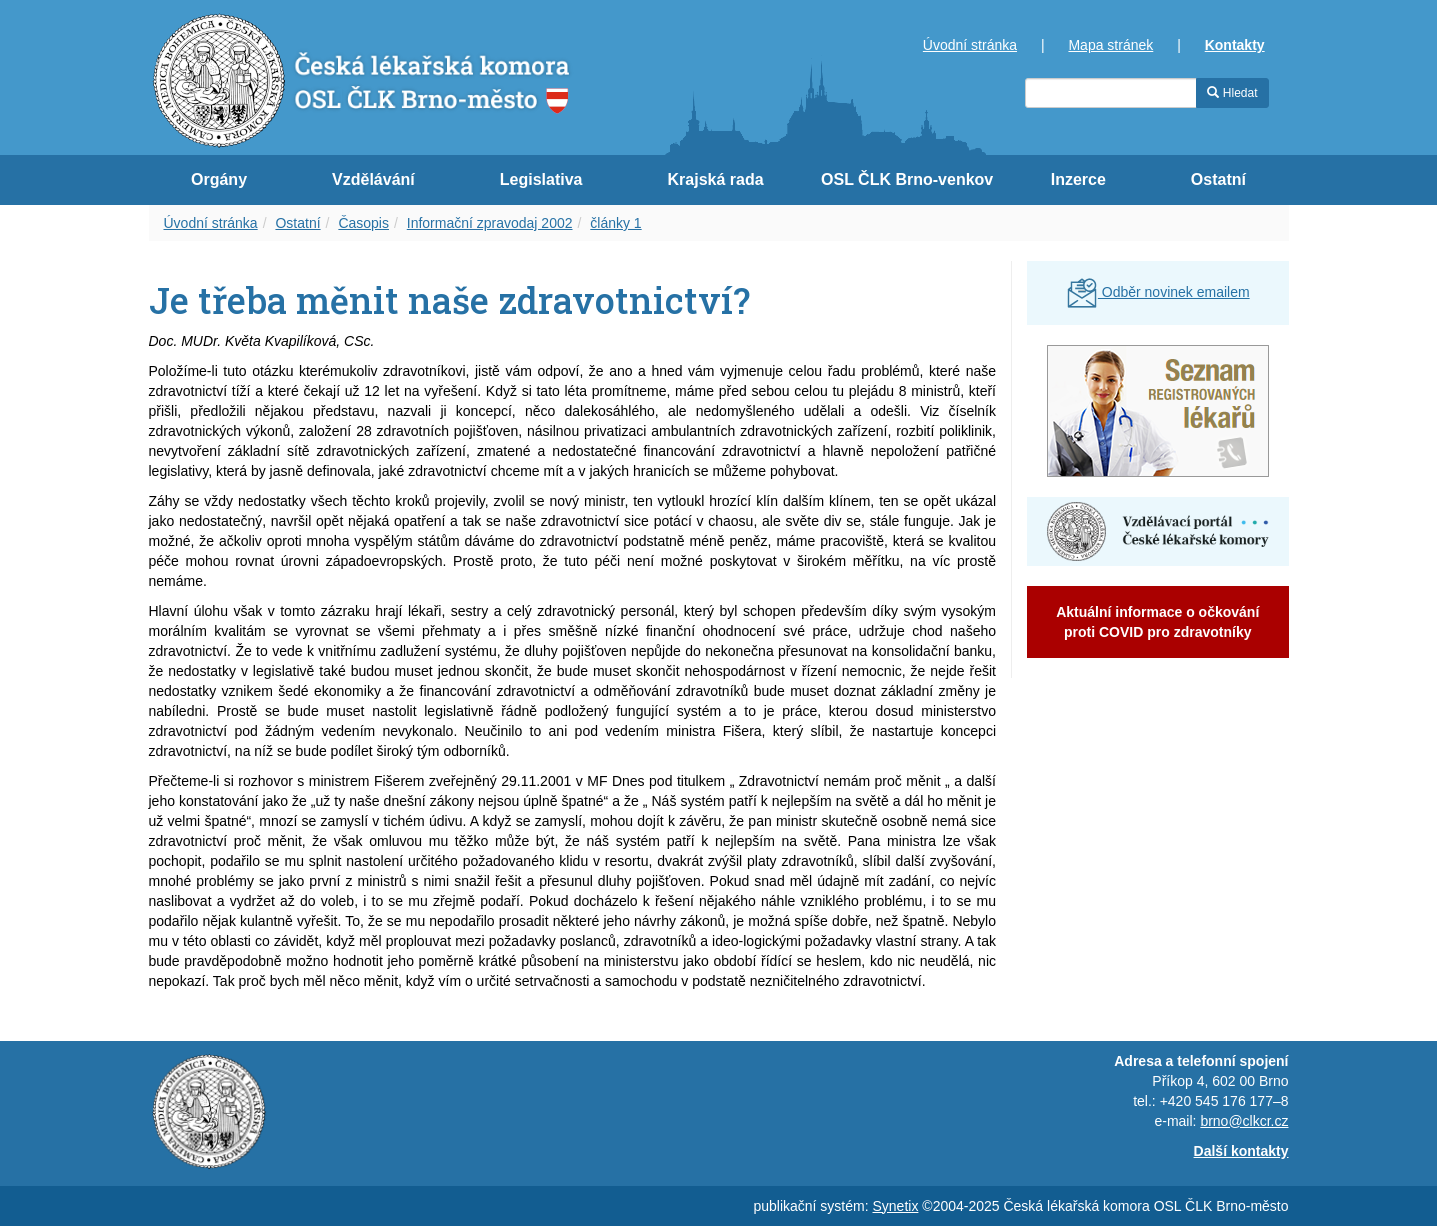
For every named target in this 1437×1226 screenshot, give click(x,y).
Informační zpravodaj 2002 (490, 223)
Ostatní (1218, 179)
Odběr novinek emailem (1158, 292)
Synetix (896, 1206)
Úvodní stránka (970, 45)
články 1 (615, 223)
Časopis (363, 223)
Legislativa (541, 179)
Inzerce (1078, 179)
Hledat (1232, 93)
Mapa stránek (1110, 45)
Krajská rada (716, 179)
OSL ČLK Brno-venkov (907, 179)
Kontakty (1235, 45)
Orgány (219, 179)
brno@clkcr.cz (1244, 1121)
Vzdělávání (373, 179)
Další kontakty (1241, 1151)
